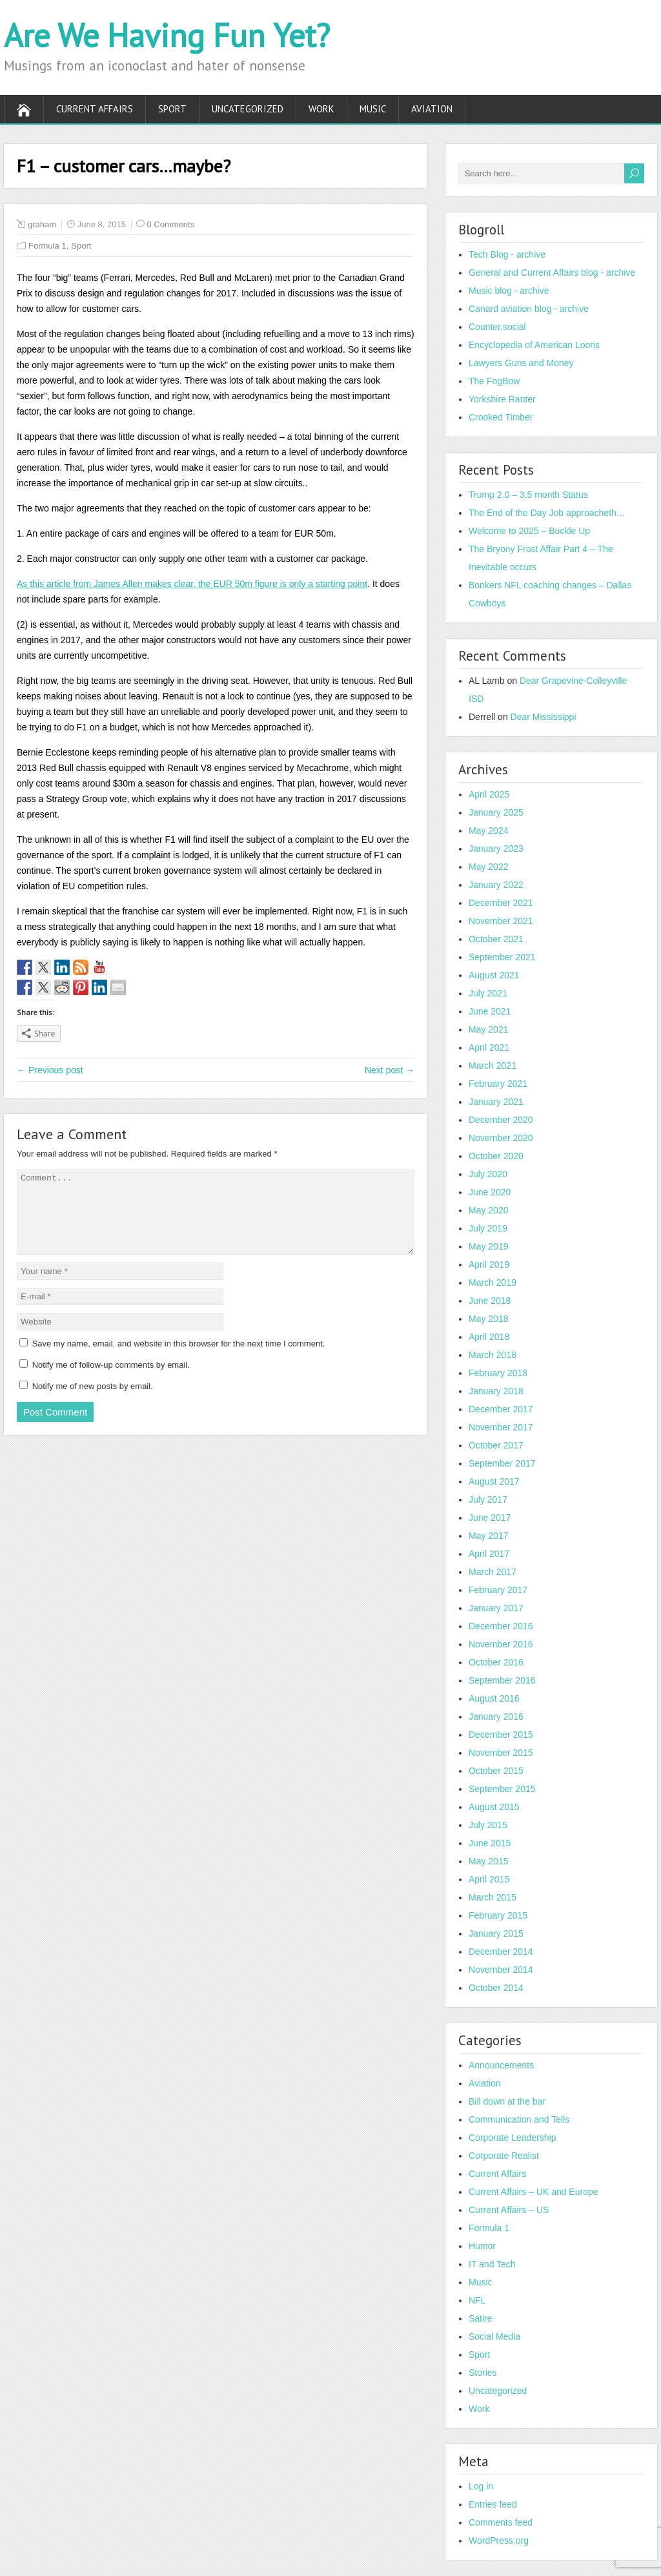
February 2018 (498, 1373)
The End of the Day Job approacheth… (547, 513)
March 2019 (492, 1282)
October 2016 (496, 1662)
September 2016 (502, 1680)
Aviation (432, 109)
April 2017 (489, 1554)
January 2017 (496, 1608)
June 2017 (490, 1517)
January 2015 (496, 1933)
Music (373, 109)
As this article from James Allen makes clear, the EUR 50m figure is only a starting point (192, 584)
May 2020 (488, 1210)
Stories (483, 2372)
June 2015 (490, 1843)
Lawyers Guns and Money (521, 363)
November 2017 (501, 1427)
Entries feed (493, 2504)
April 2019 (489, 1264)
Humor (482, 2246)
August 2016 (494, 1698)
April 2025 (489, 794)
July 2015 (488, 1825)
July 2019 (488, 1228)
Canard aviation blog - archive (529, 309)
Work (321, 109)
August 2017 (494, 1481)
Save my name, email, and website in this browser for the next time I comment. (178, 1359)
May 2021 (488, 1029)
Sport (172, 109)
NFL (477, 2300)
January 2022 (496, 885)
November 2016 (501, 1644)
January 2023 (496, 848)
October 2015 (496, 1771)
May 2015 (488, 1861)
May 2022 (488, 866)
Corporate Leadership (512, 2137)
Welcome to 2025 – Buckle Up (529, 531)
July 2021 (488, 993)
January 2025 (496, 812)
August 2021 (494, 975)
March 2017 (492, 1572)
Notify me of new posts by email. (92, 1401)
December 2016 (501, 1626)
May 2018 (488, 1319)
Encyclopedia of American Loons (534, 345)
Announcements (501, 2065)
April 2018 (489, 1337)
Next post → (389, 1070)
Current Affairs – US (509, 2210)
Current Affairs (94, 109)
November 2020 (501, 1138)
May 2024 (488, 830)
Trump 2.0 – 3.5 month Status (528, 494)
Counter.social (497, 327)
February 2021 (498, 1083)
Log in (481, 2486)
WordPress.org (499, 2540)
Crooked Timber (501, 417)
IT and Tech (492, 2264)
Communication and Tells (519, 2119)
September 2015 (502, 1789)
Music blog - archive (509, 290)
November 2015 (501, 1752)
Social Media (494, 2336)
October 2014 (496, 1988)
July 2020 (488, 1174)
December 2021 (501, 903)
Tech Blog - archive (507, 254)
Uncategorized (247, 109)
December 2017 (501, 1409)
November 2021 (501, 921)
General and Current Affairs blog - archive (552, 272)
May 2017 (488, 1535)
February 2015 (498, 1915)
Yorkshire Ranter (502, 399)
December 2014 (501, 1951)
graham (42, 224)
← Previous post (50, 1070)
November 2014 (501, 1969)
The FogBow (494, 381)
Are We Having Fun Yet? (167, 35)
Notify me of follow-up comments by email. (111, 1380)
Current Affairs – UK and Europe (533, 2192)
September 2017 (502, 1463)
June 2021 (490, 1011)
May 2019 (488, 1246)
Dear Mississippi (543, 717)
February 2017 (498, 1590)
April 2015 (489, 1879)
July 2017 (488, 1499)
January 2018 (496, 1391)
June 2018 (490, 1300)
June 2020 (490, 1192)
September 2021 (502, 957)
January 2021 (496, 1102)
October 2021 (496, 939)
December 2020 (501, 1120)
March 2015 (492, 1897)
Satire (481, 2318)
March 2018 (492, 1355)
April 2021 (489, 1047)
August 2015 (494, 1807)
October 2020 (496, 1156)
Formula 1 (47, 246)
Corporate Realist (504, 2155)
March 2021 (492, 1065)
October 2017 (496, 1445)
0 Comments (171, 224)
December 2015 (501, 1734)
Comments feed (501, 2522)
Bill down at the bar (507, 2101)
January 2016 (496, 1716)
